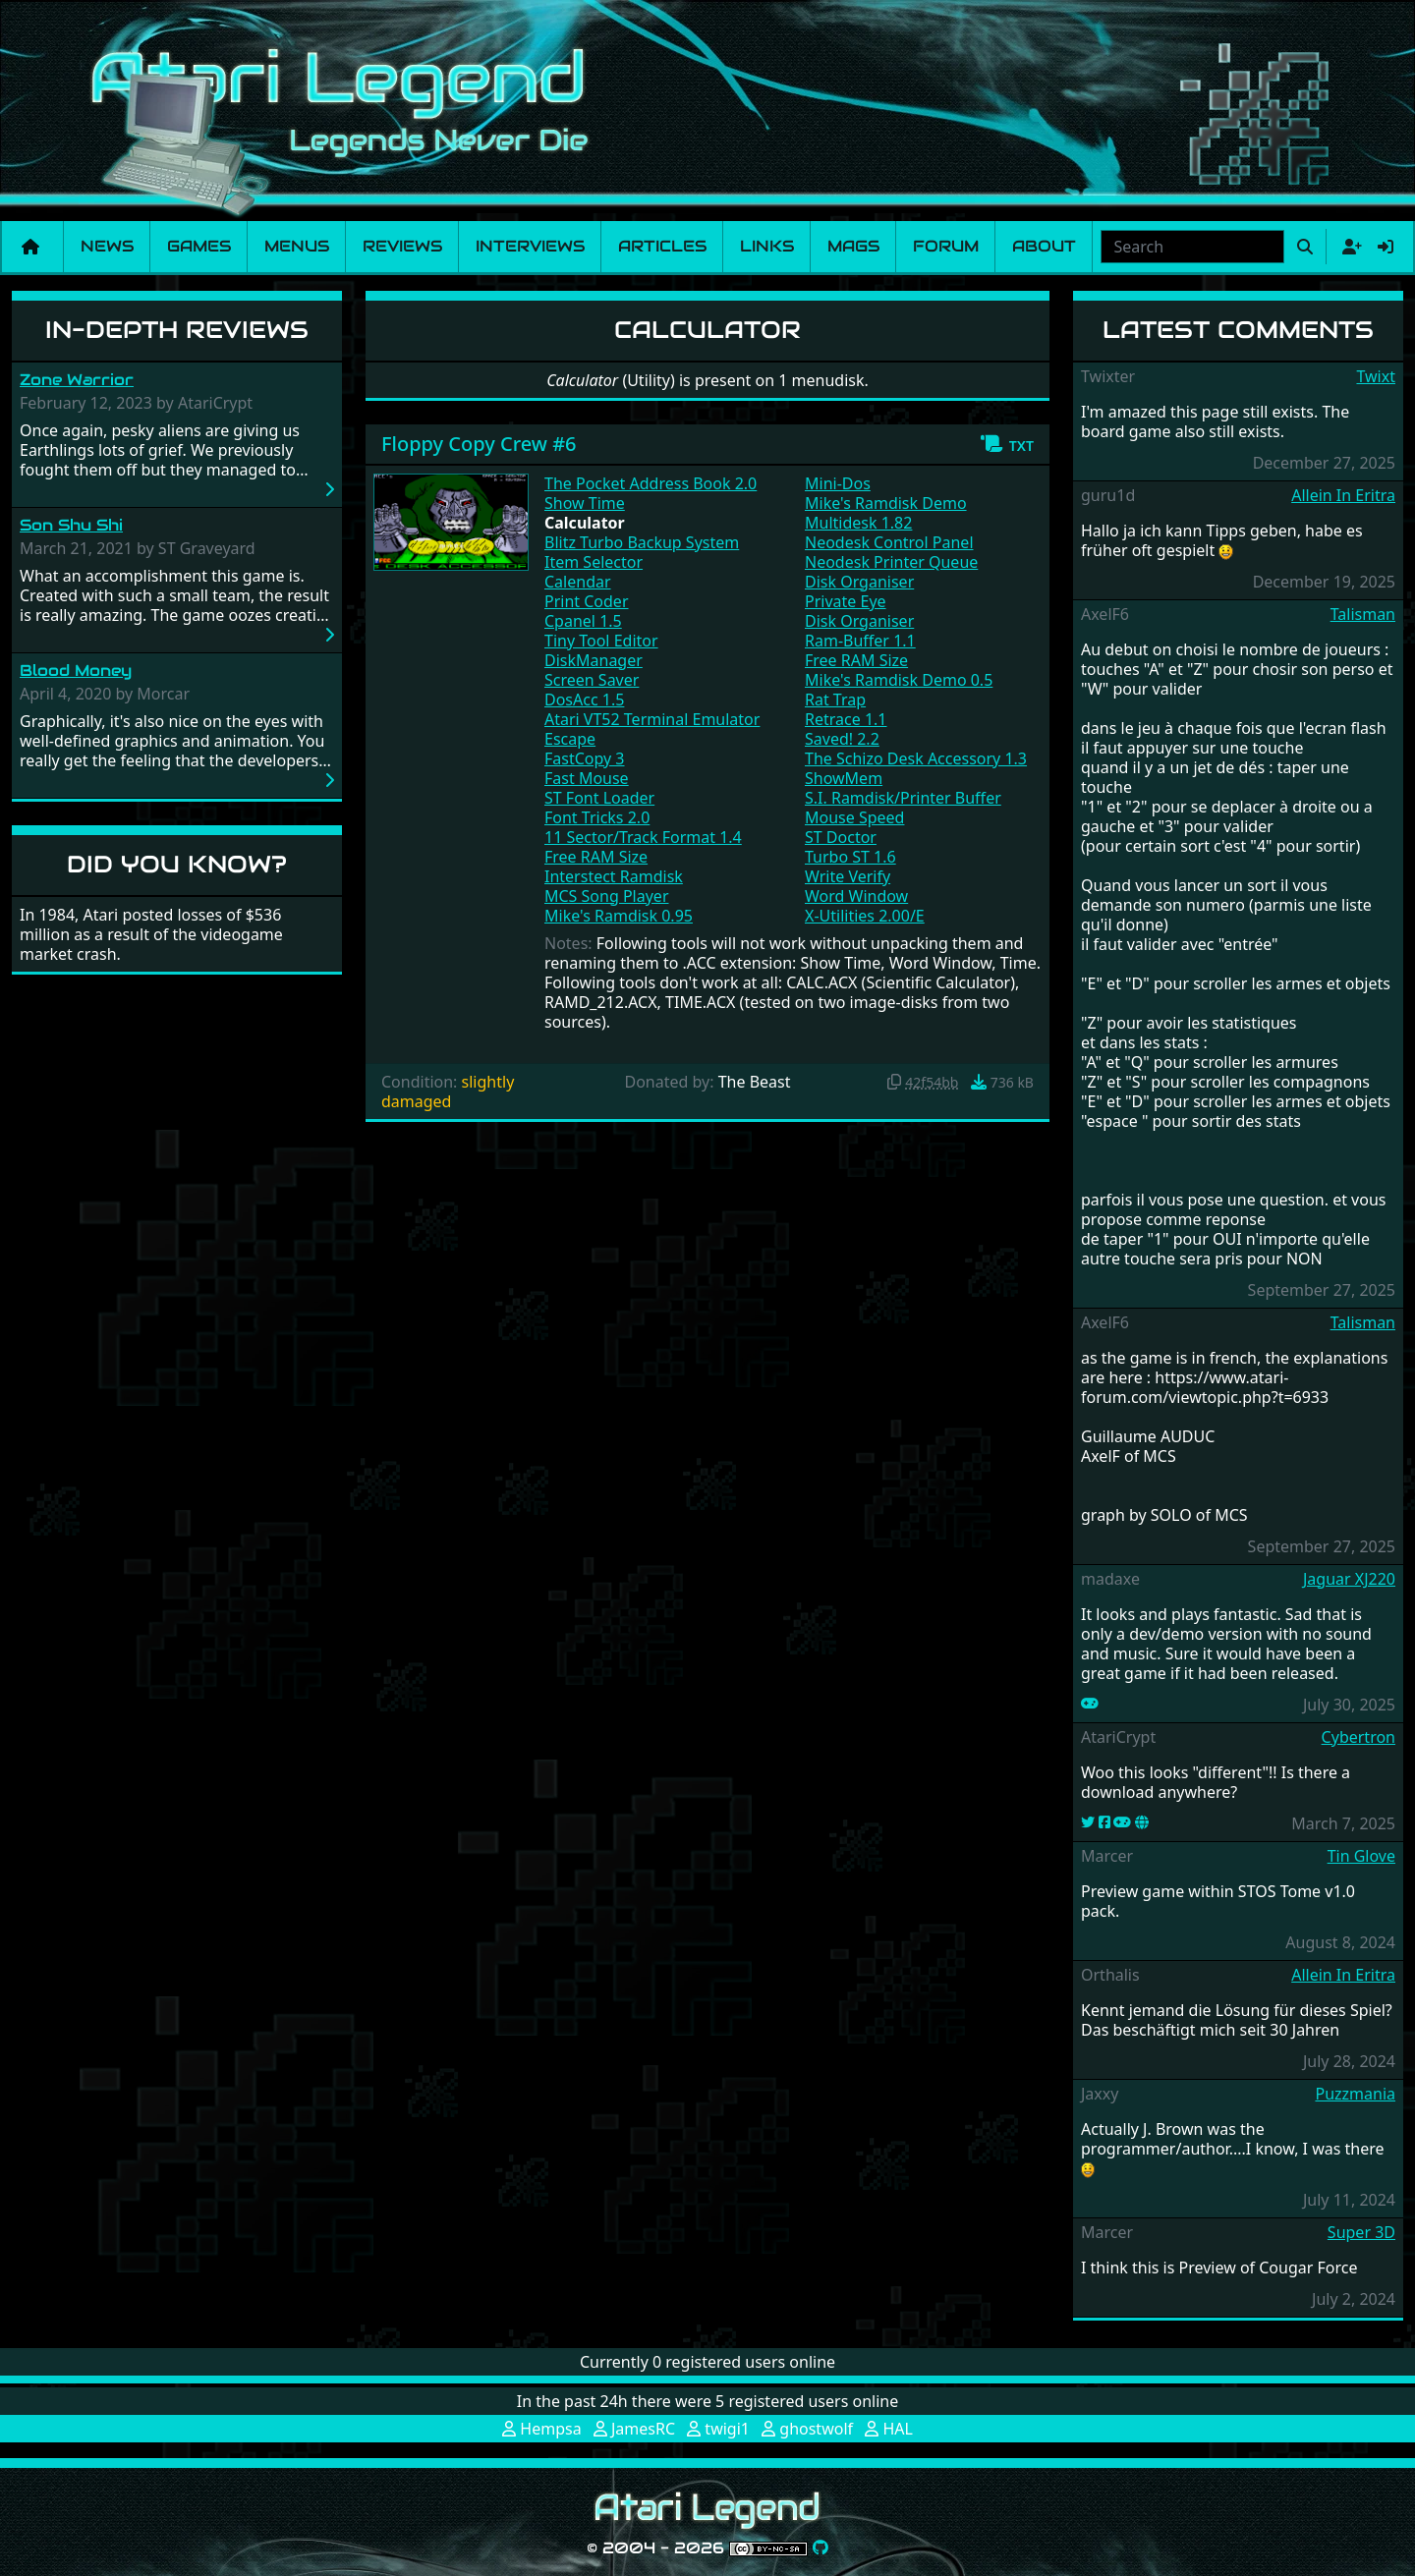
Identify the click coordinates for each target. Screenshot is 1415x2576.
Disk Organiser (859, 581)
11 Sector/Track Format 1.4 (643, 837)
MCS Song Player (606, 896)
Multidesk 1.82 (858, 522)
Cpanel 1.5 (583, 621)
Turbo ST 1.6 (850, 857)
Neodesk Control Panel (889, 542)
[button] (1007, 444)
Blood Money (76, 670)
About (1044, 246)
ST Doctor (841, 837)
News (107, 246)
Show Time (584, 503)
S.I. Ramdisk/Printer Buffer (903, 798)
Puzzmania (1355, 2093)
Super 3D (1361, 2232)
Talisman (1362, 614)
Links (767, 246)
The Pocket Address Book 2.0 (650, 483)
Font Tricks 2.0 (597, 817)
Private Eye (845, 601)
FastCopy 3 (584, 758)
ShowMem (843, 778)
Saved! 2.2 (842, 739)
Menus (296, 246)
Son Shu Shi (71, 525)
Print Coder (586, 601)
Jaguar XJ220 (1349, 1579)
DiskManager (593, 660)
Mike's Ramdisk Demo (886, 503)
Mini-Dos (838, 483)
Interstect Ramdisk (613, 876)
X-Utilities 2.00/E (865, 915)
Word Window (856, 896)
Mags (853, 246)
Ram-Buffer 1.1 (860, 640)
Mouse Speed (854, 817)
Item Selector (593, 562)
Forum (946, 246)
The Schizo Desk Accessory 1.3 (916, 758)
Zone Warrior (77, 379)
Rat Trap (835, 699)
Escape (569, 739)
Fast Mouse (586, 778)
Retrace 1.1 (845, 719)
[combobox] (1192, 246)
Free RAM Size (596, 857)
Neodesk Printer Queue (891, 562)
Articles (662, 246)
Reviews (402, 246)
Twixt (1375, 376)
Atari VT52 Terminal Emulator (652, 719)
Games (199, 246)
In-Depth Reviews (177, 329)
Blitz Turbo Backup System (641, 542)
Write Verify (847, 876)
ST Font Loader (599, 798)
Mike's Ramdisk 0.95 (618, 915)
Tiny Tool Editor (601, 640)
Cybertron (1358, 1737)
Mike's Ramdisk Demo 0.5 (898, 680)
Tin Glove (1361, 1856)
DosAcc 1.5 (584, 699)
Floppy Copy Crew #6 (479, 443)
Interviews (530, 246)
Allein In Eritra (1343, 495)
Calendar (577, 581)
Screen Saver (591, 680)
